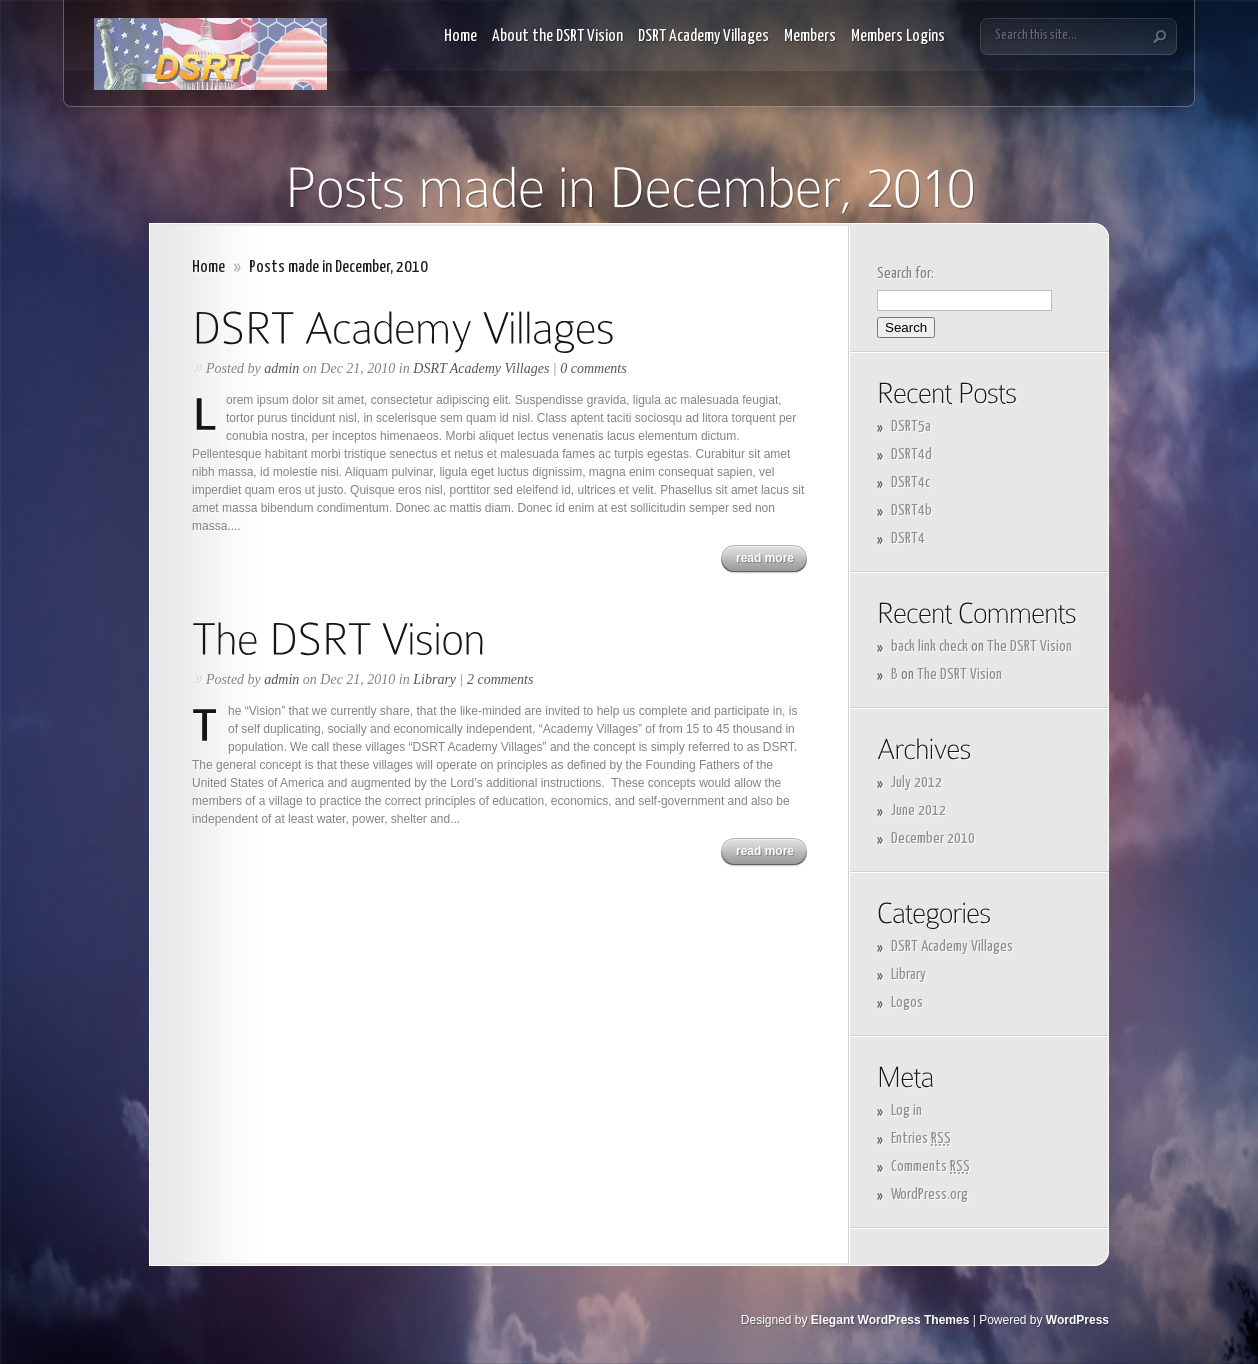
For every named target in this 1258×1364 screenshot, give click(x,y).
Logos (907, 1002)
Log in (906, 1110)
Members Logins (898, 36)
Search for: (905, 273)
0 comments (593, 368)
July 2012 (916, 782)
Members (810, 36)
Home (460, 36)
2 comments (500, 679)
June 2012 (918, 810)
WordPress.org (929, 1194)
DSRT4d (911, 454)
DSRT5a (911, 426)
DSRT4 (908, 538)
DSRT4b (911, 510)
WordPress (1077, 1320)
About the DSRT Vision (557, 36)
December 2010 (933, 838)
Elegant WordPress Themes (890, 1320)
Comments (930, 1166)
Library (434, 679)
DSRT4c (910, 482)
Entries (921, 1138)
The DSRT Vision (1029, 646)
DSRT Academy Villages (703, 36)
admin (281, 368)
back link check (929, 646)
